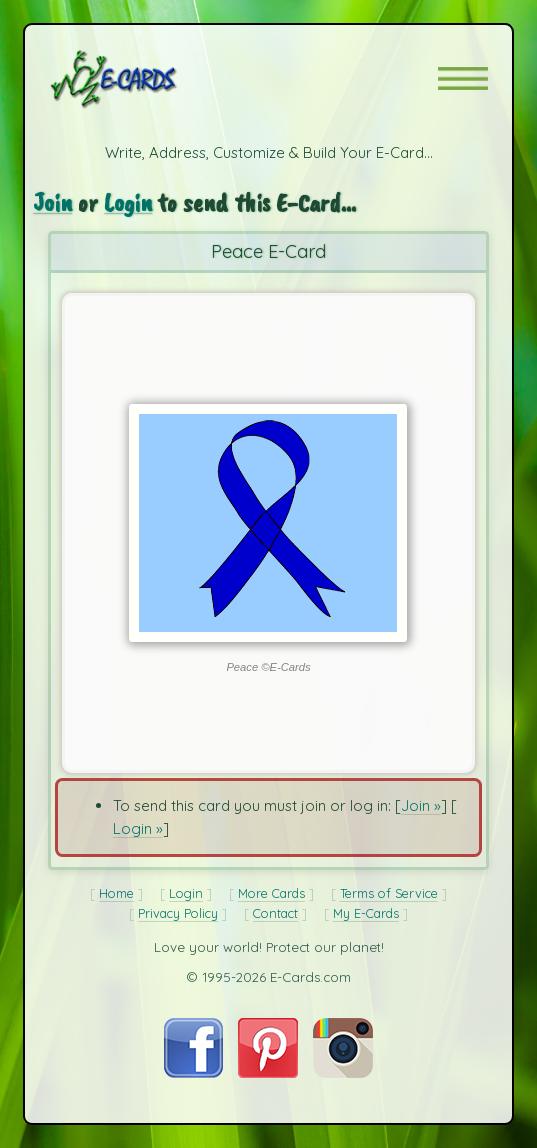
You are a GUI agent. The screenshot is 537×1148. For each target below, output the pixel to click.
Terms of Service (389, 893)
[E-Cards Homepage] (149, 79)
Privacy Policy (178, 913)
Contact (275, 913)
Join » (421, 805)
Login (128, 202)
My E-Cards (366, 913)
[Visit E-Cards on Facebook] (193, 1072)
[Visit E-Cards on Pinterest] (268, 1072)
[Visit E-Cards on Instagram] (343, 1072)
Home (116, 893)
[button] (463, 78)
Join (52, 202)
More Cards (271, 893)
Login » (138, 828)
